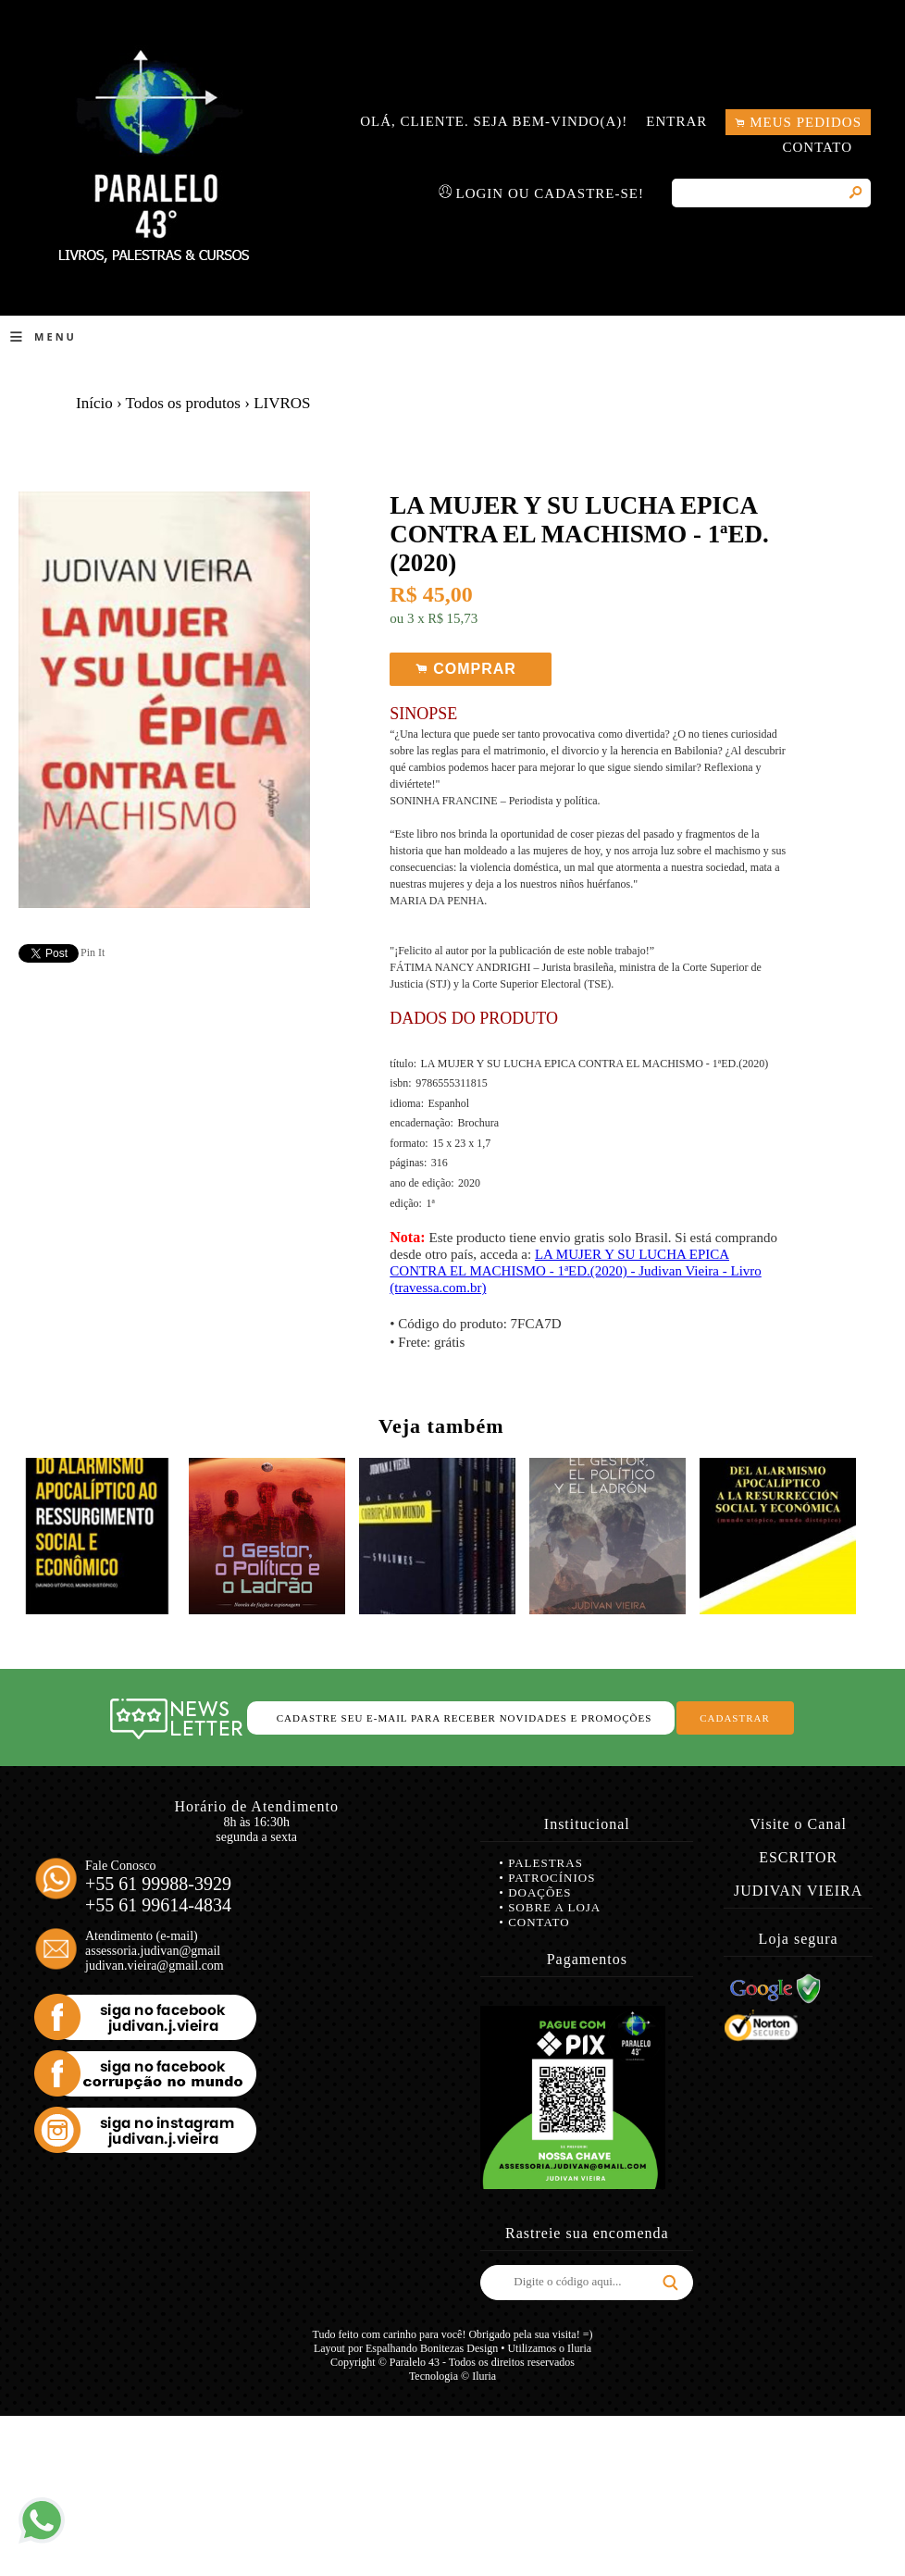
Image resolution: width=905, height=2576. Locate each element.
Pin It (93, 952)
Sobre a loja (554, 1907)
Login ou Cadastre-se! (550, 193)
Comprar (471, 669)
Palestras (545, 1863)
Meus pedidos (806, 122)
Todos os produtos (183, 403)
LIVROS (282, 403)
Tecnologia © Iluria (452, 2376)
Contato (817, 147)
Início (94, 403)
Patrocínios (551, 1878)
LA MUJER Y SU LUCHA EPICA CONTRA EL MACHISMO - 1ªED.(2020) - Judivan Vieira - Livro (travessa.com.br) (576, 1271)
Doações (539, 1892)
